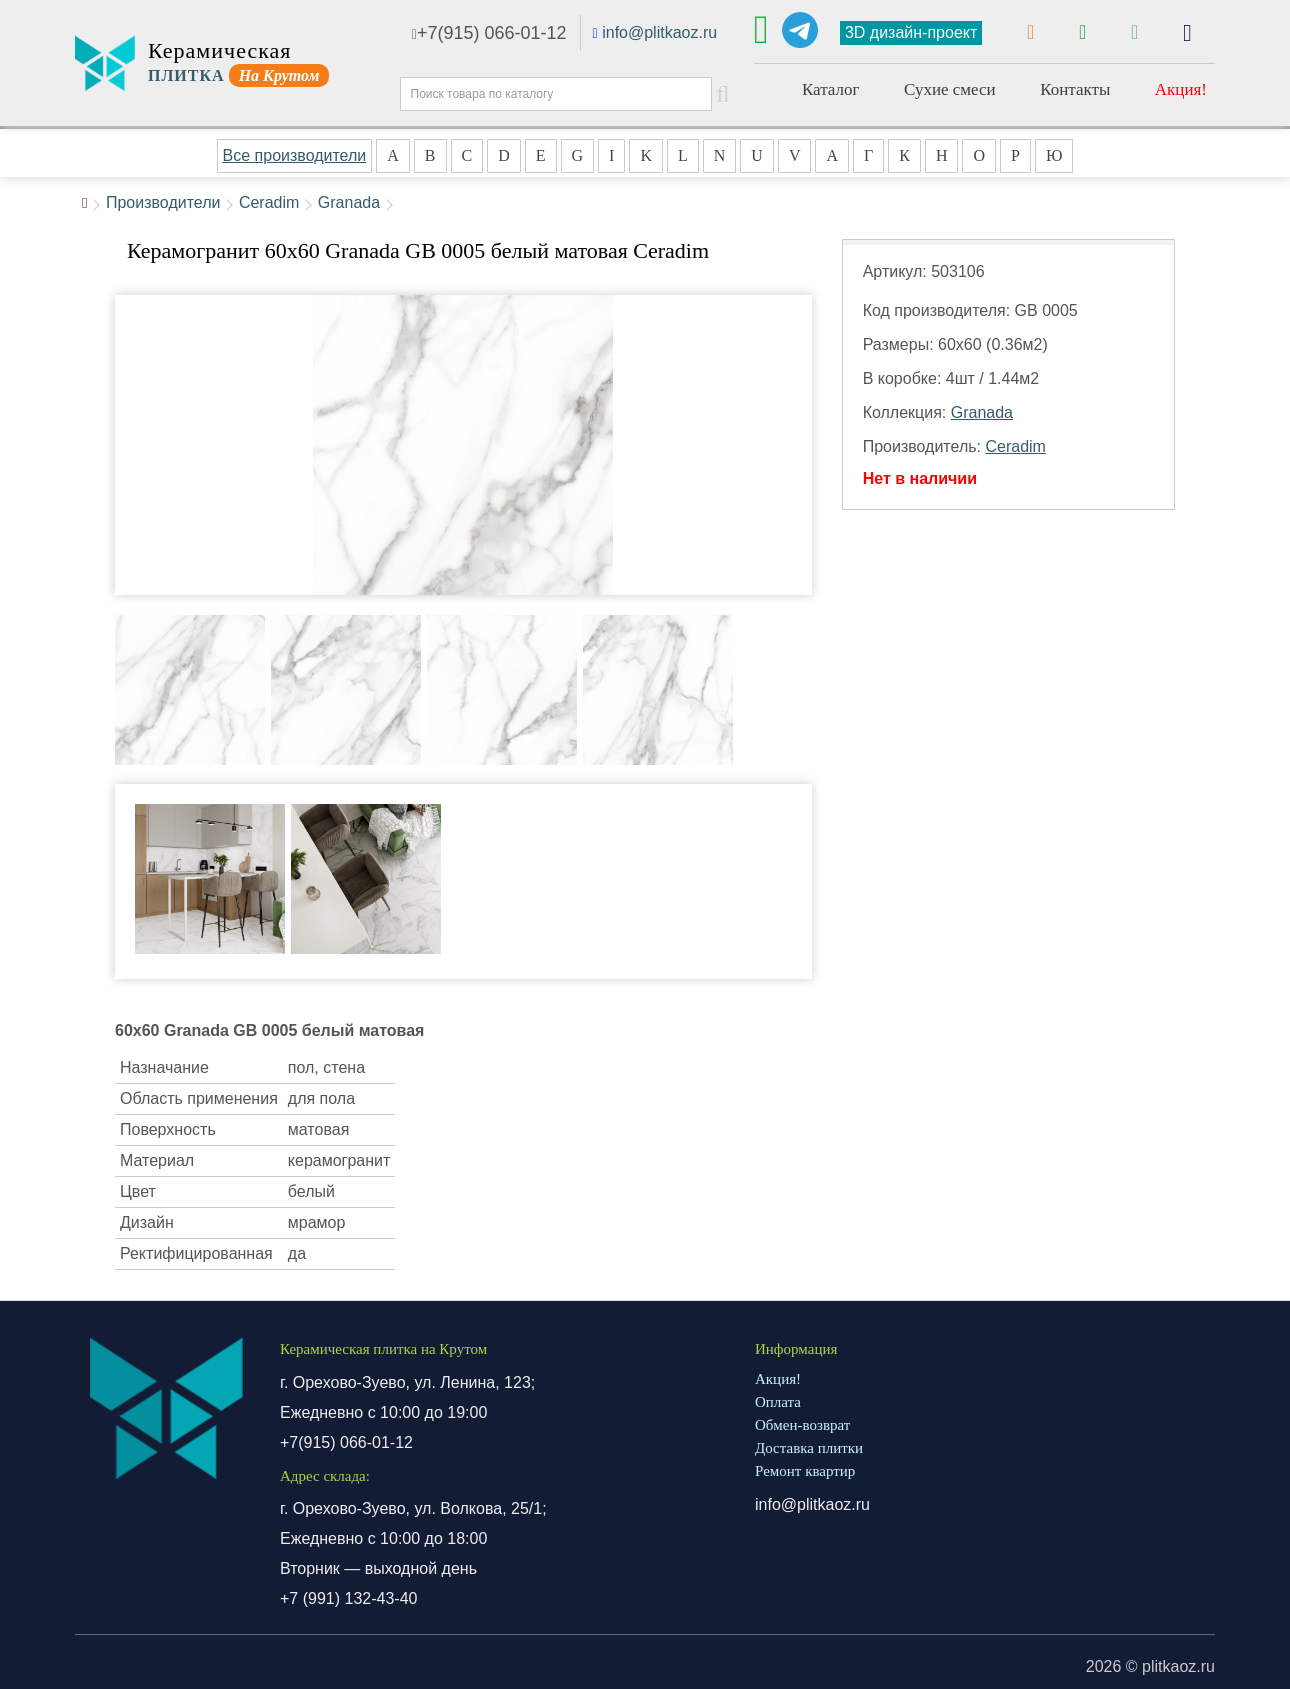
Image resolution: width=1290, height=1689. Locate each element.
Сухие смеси (950, 89)
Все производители (295, 155)
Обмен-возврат (802, 1425)
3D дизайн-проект (911, 32)
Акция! (1181, 89)
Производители (163, 202)
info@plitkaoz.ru (659, 32)
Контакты (1075, 89)
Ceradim (269, 202)
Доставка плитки (809, 1448)
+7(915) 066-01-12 (489, 33)
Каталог (831, 89)
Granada (349, 202)
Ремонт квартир (805, 1471)
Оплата (778, 1402)
